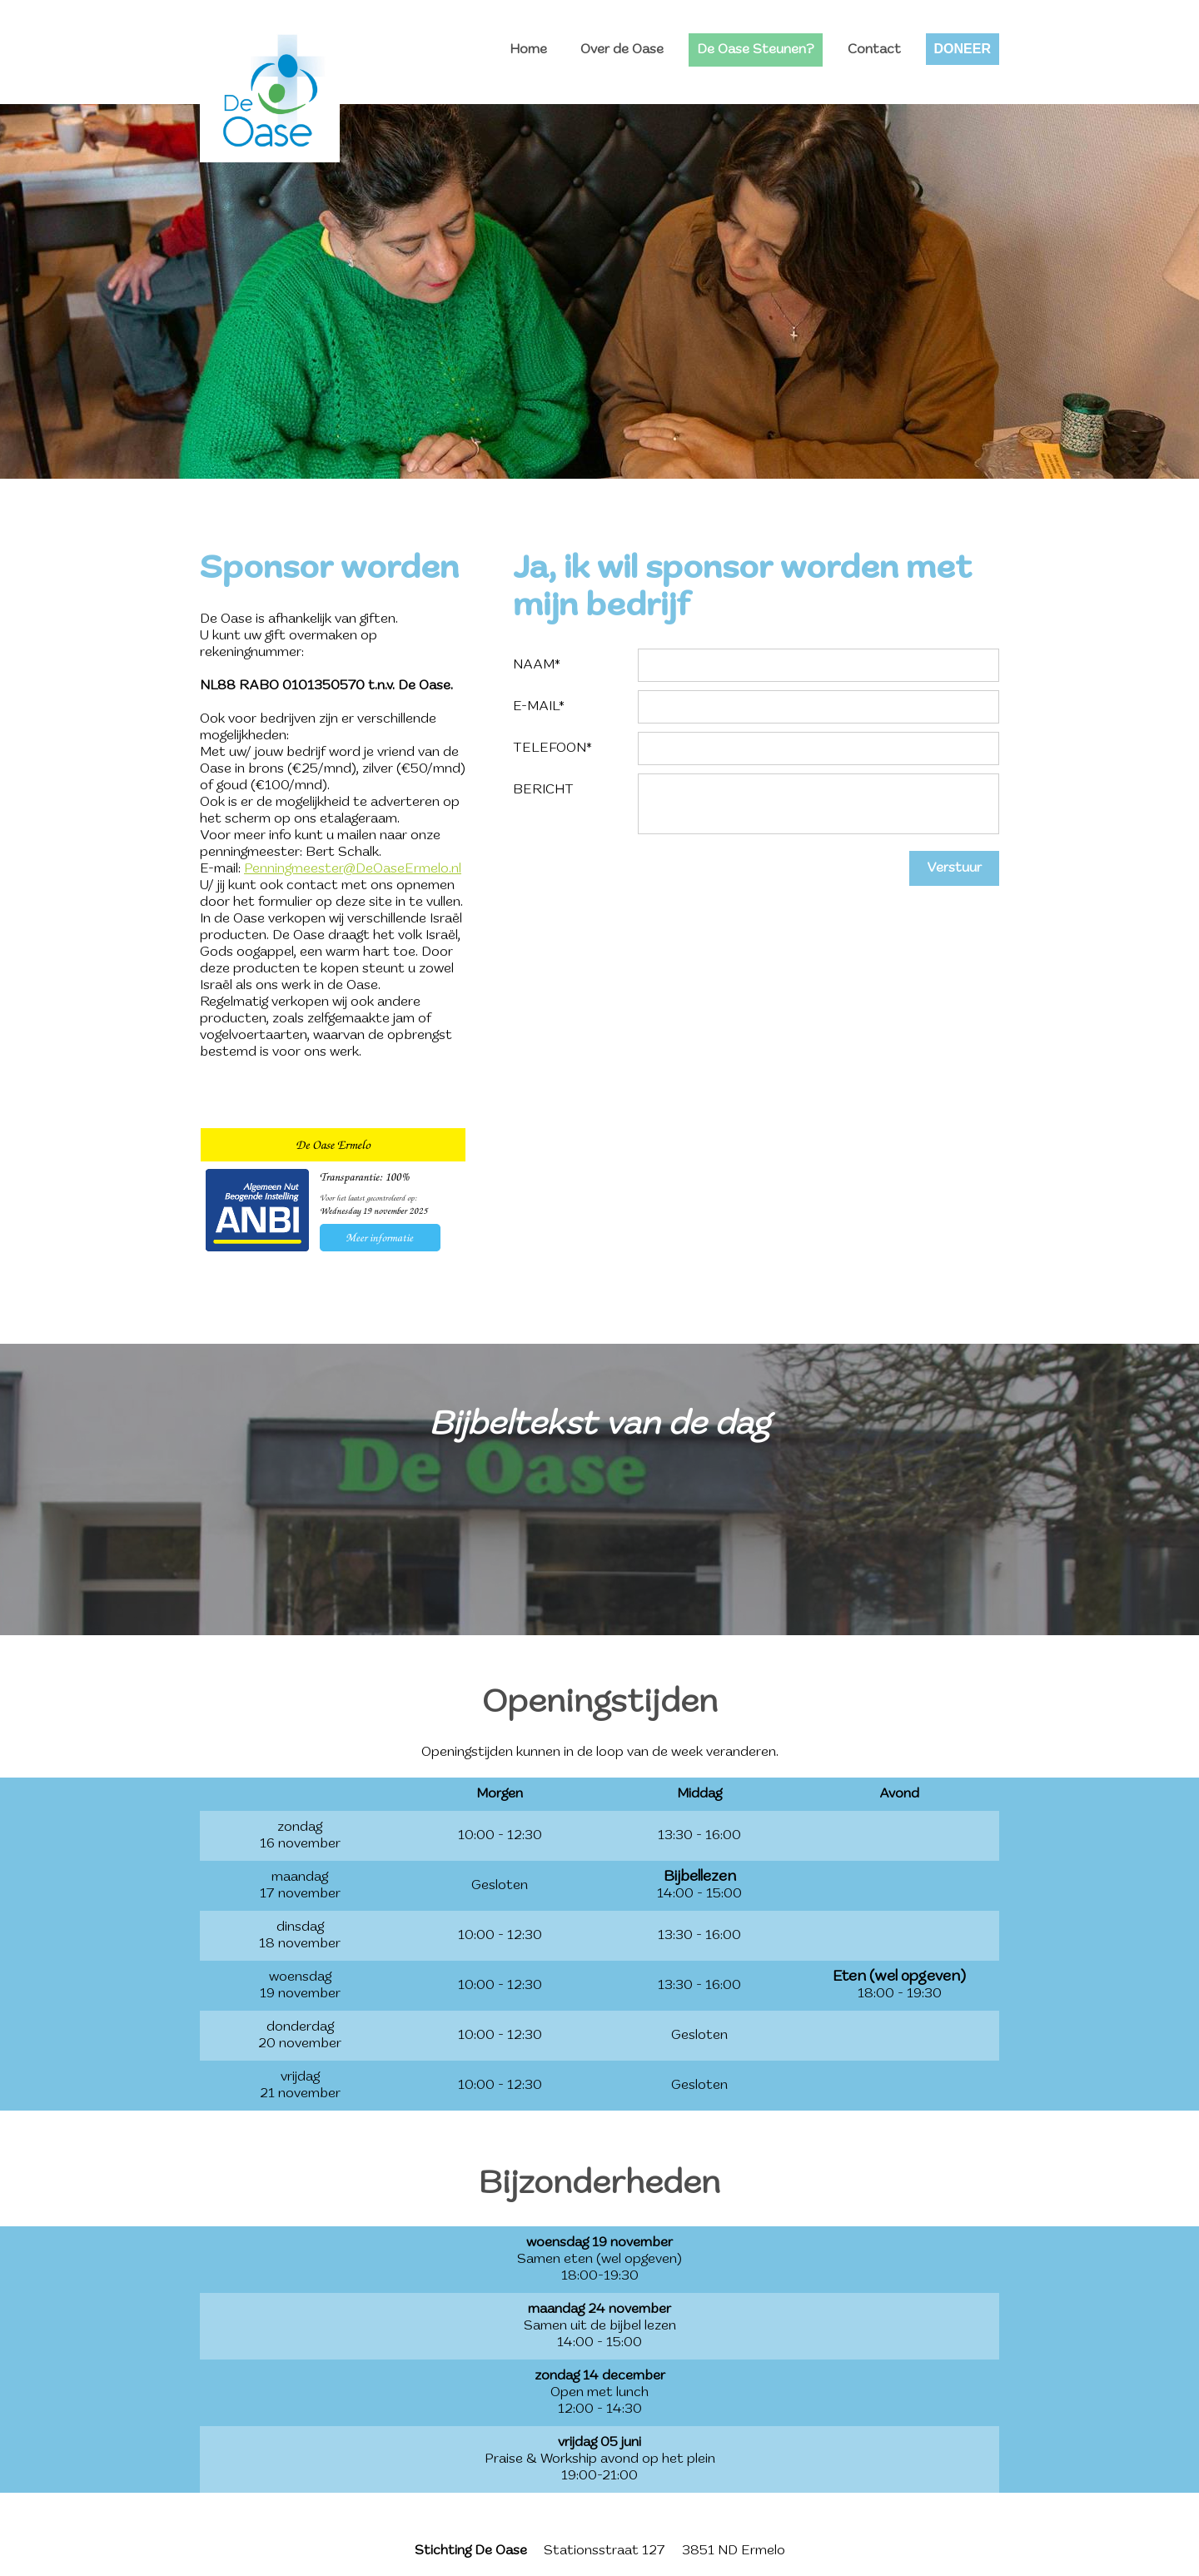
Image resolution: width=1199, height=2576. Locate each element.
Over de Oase (622, 50)
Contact (874, 50)
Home (528, 50)
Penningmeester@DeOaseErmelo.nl (352, 869)
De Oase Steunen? (755, 50)
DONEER (962, 49)
